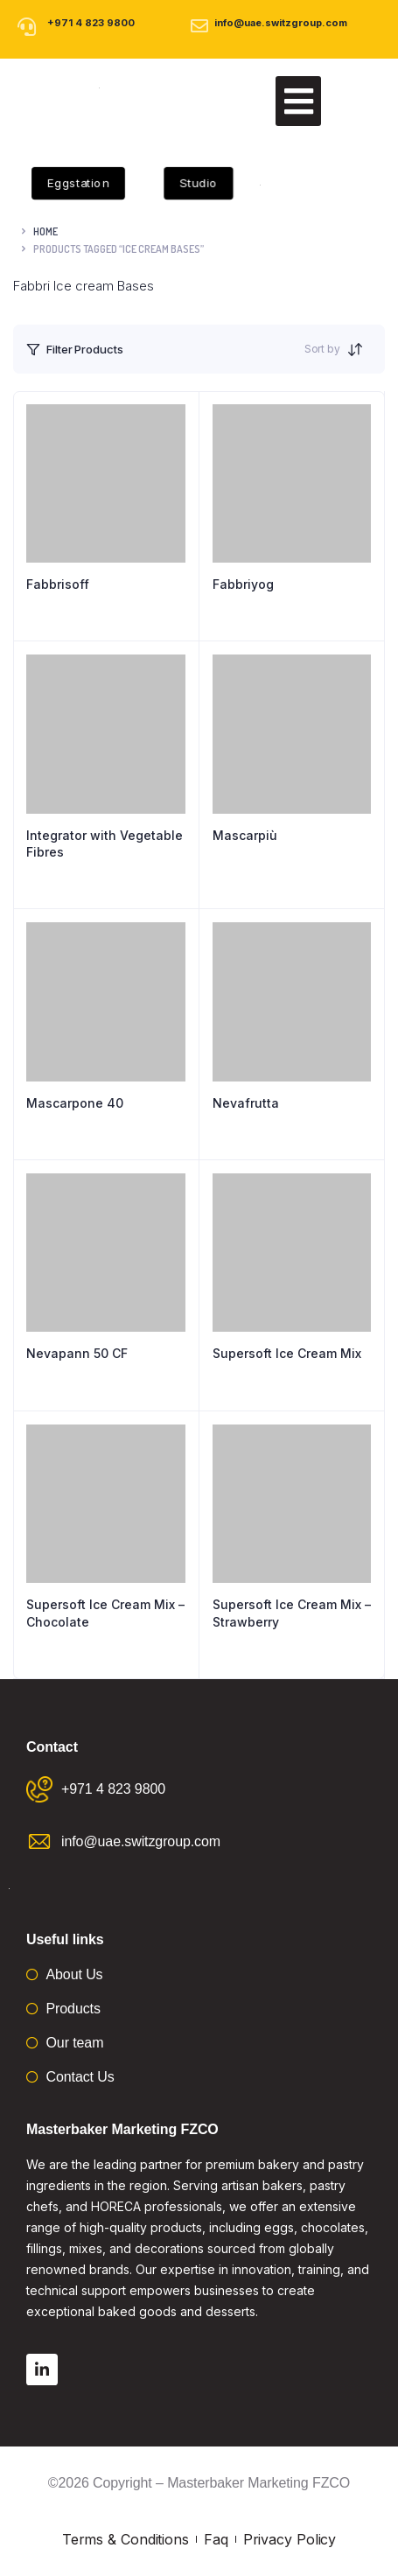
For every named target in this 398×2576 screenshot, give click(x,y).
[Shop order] (360, 349)
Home (45, 231)
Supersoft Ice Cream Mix (287, 1353)
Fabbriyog (243, 584)
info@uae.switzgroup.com (280, 23)
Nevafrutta (246, 1103)
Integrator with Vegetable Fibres (104, 844)
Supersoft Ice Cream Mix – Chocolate (105, 1613)
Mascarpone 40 (74, 1103)
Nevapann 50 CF (77, 1353)
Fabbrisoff (57, 584)
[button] (298, 101)
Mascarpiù (245, 835)
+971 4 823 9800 (91, 23)
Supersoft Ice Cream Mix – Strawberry (292, 1613)
